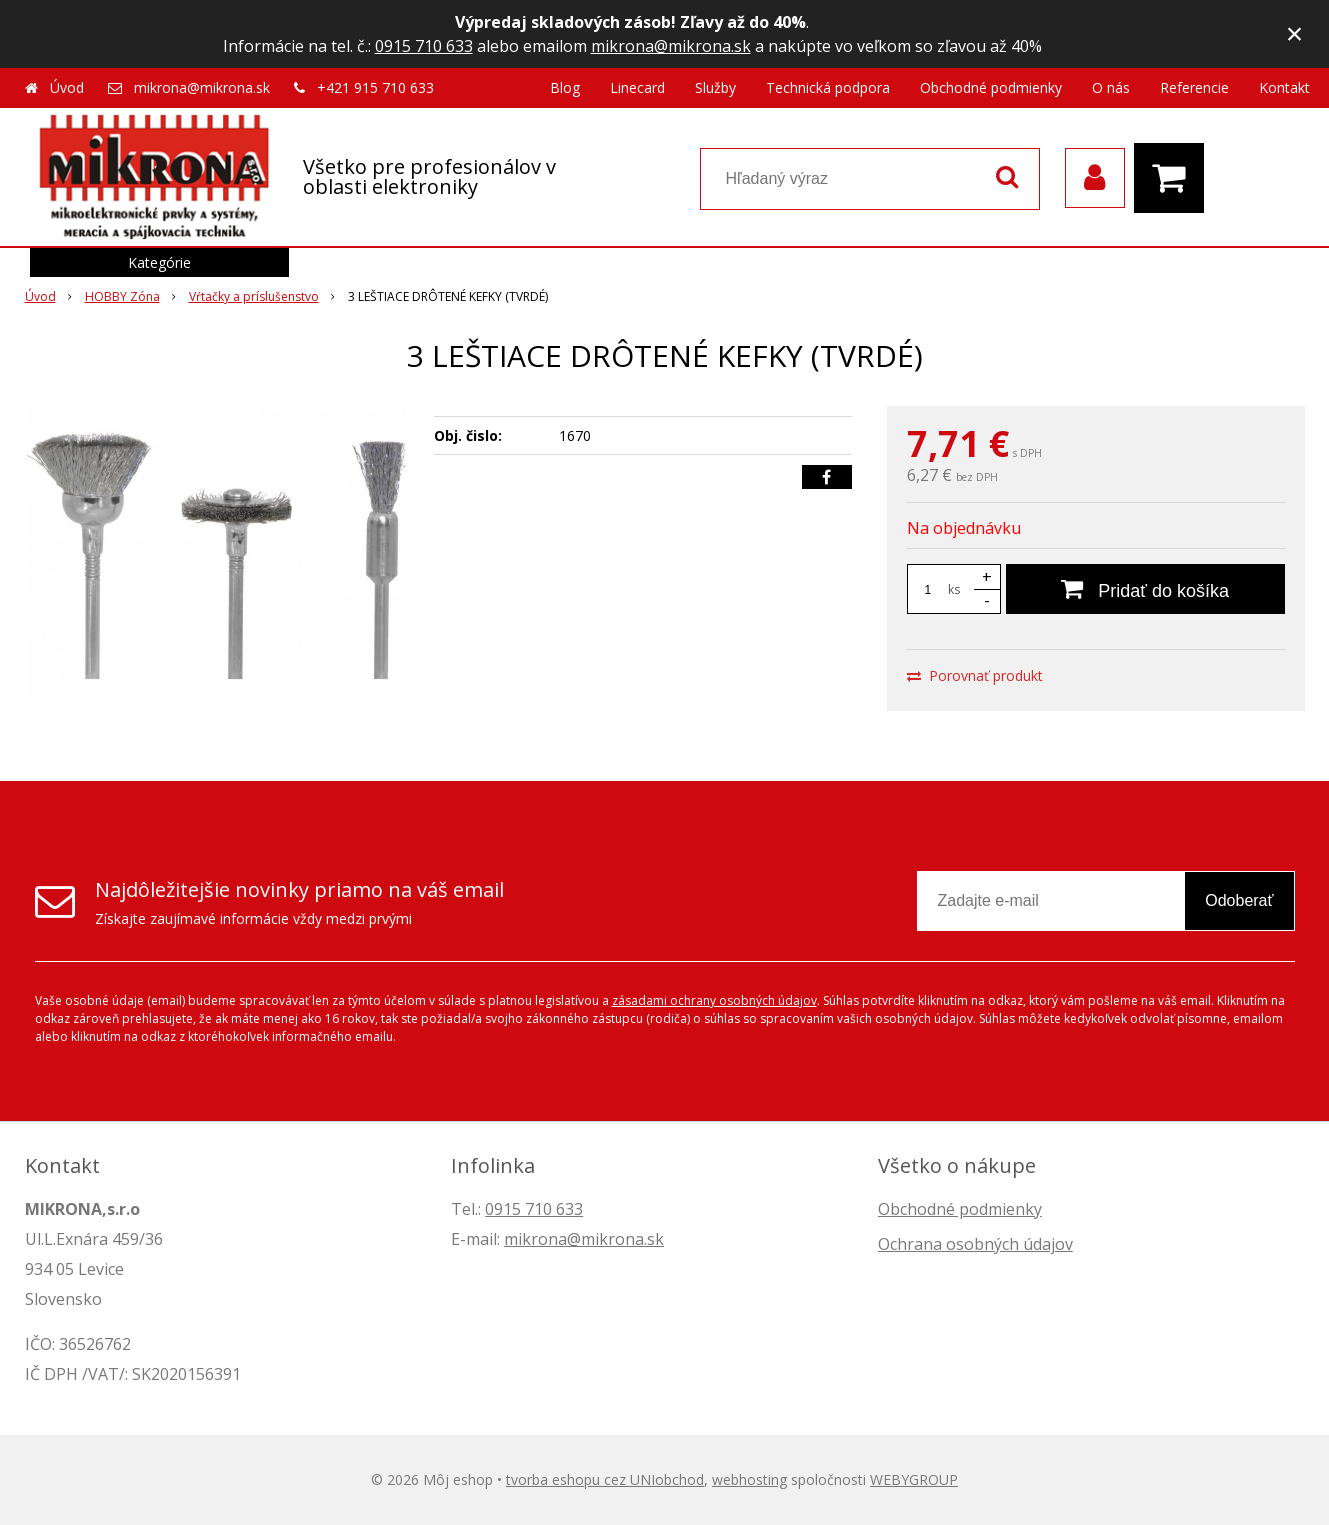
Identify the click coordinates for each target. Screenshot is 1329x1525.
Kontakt (1284, 87)
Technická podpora (828, 87)
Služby (715, 87)
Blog (565, 87)
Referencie (1194, 87)
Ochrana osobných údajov (975, 1244)
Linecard (637, 87)
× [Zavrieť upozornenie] (1295, 33)
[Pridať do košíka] (1145, 589)
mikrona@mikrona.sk (671, 46)
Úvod (67, 87)
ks (954, 589)
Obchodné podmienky (991, 87)
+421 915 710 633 (375, 87)
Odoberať (1239, 900)
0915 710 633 (424, 46)
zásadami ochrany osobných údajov (714, 1000)
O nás (1111, 87)
